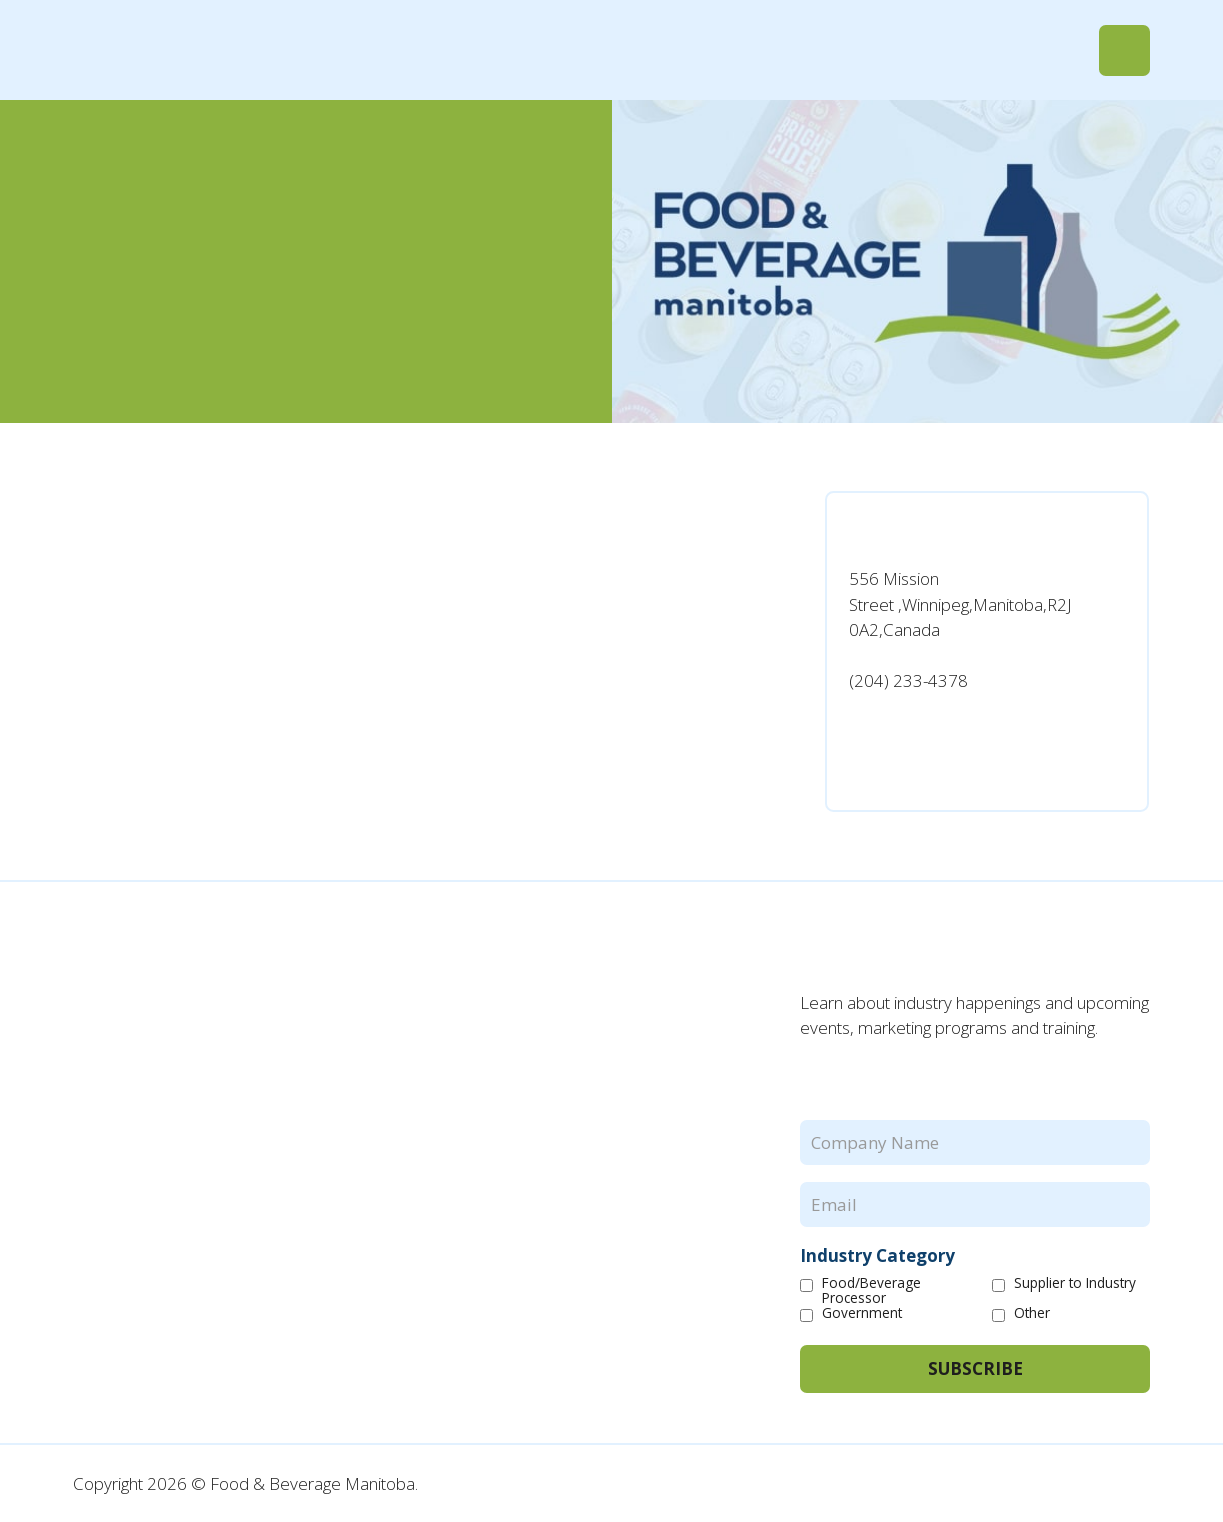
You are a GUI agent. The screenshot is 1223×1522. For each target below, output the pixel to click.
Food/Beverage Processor (871, 1291)
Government (862, 1313)
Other (1032, 1313)
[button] (1124, 50)
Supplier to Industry (1075, 1283)
